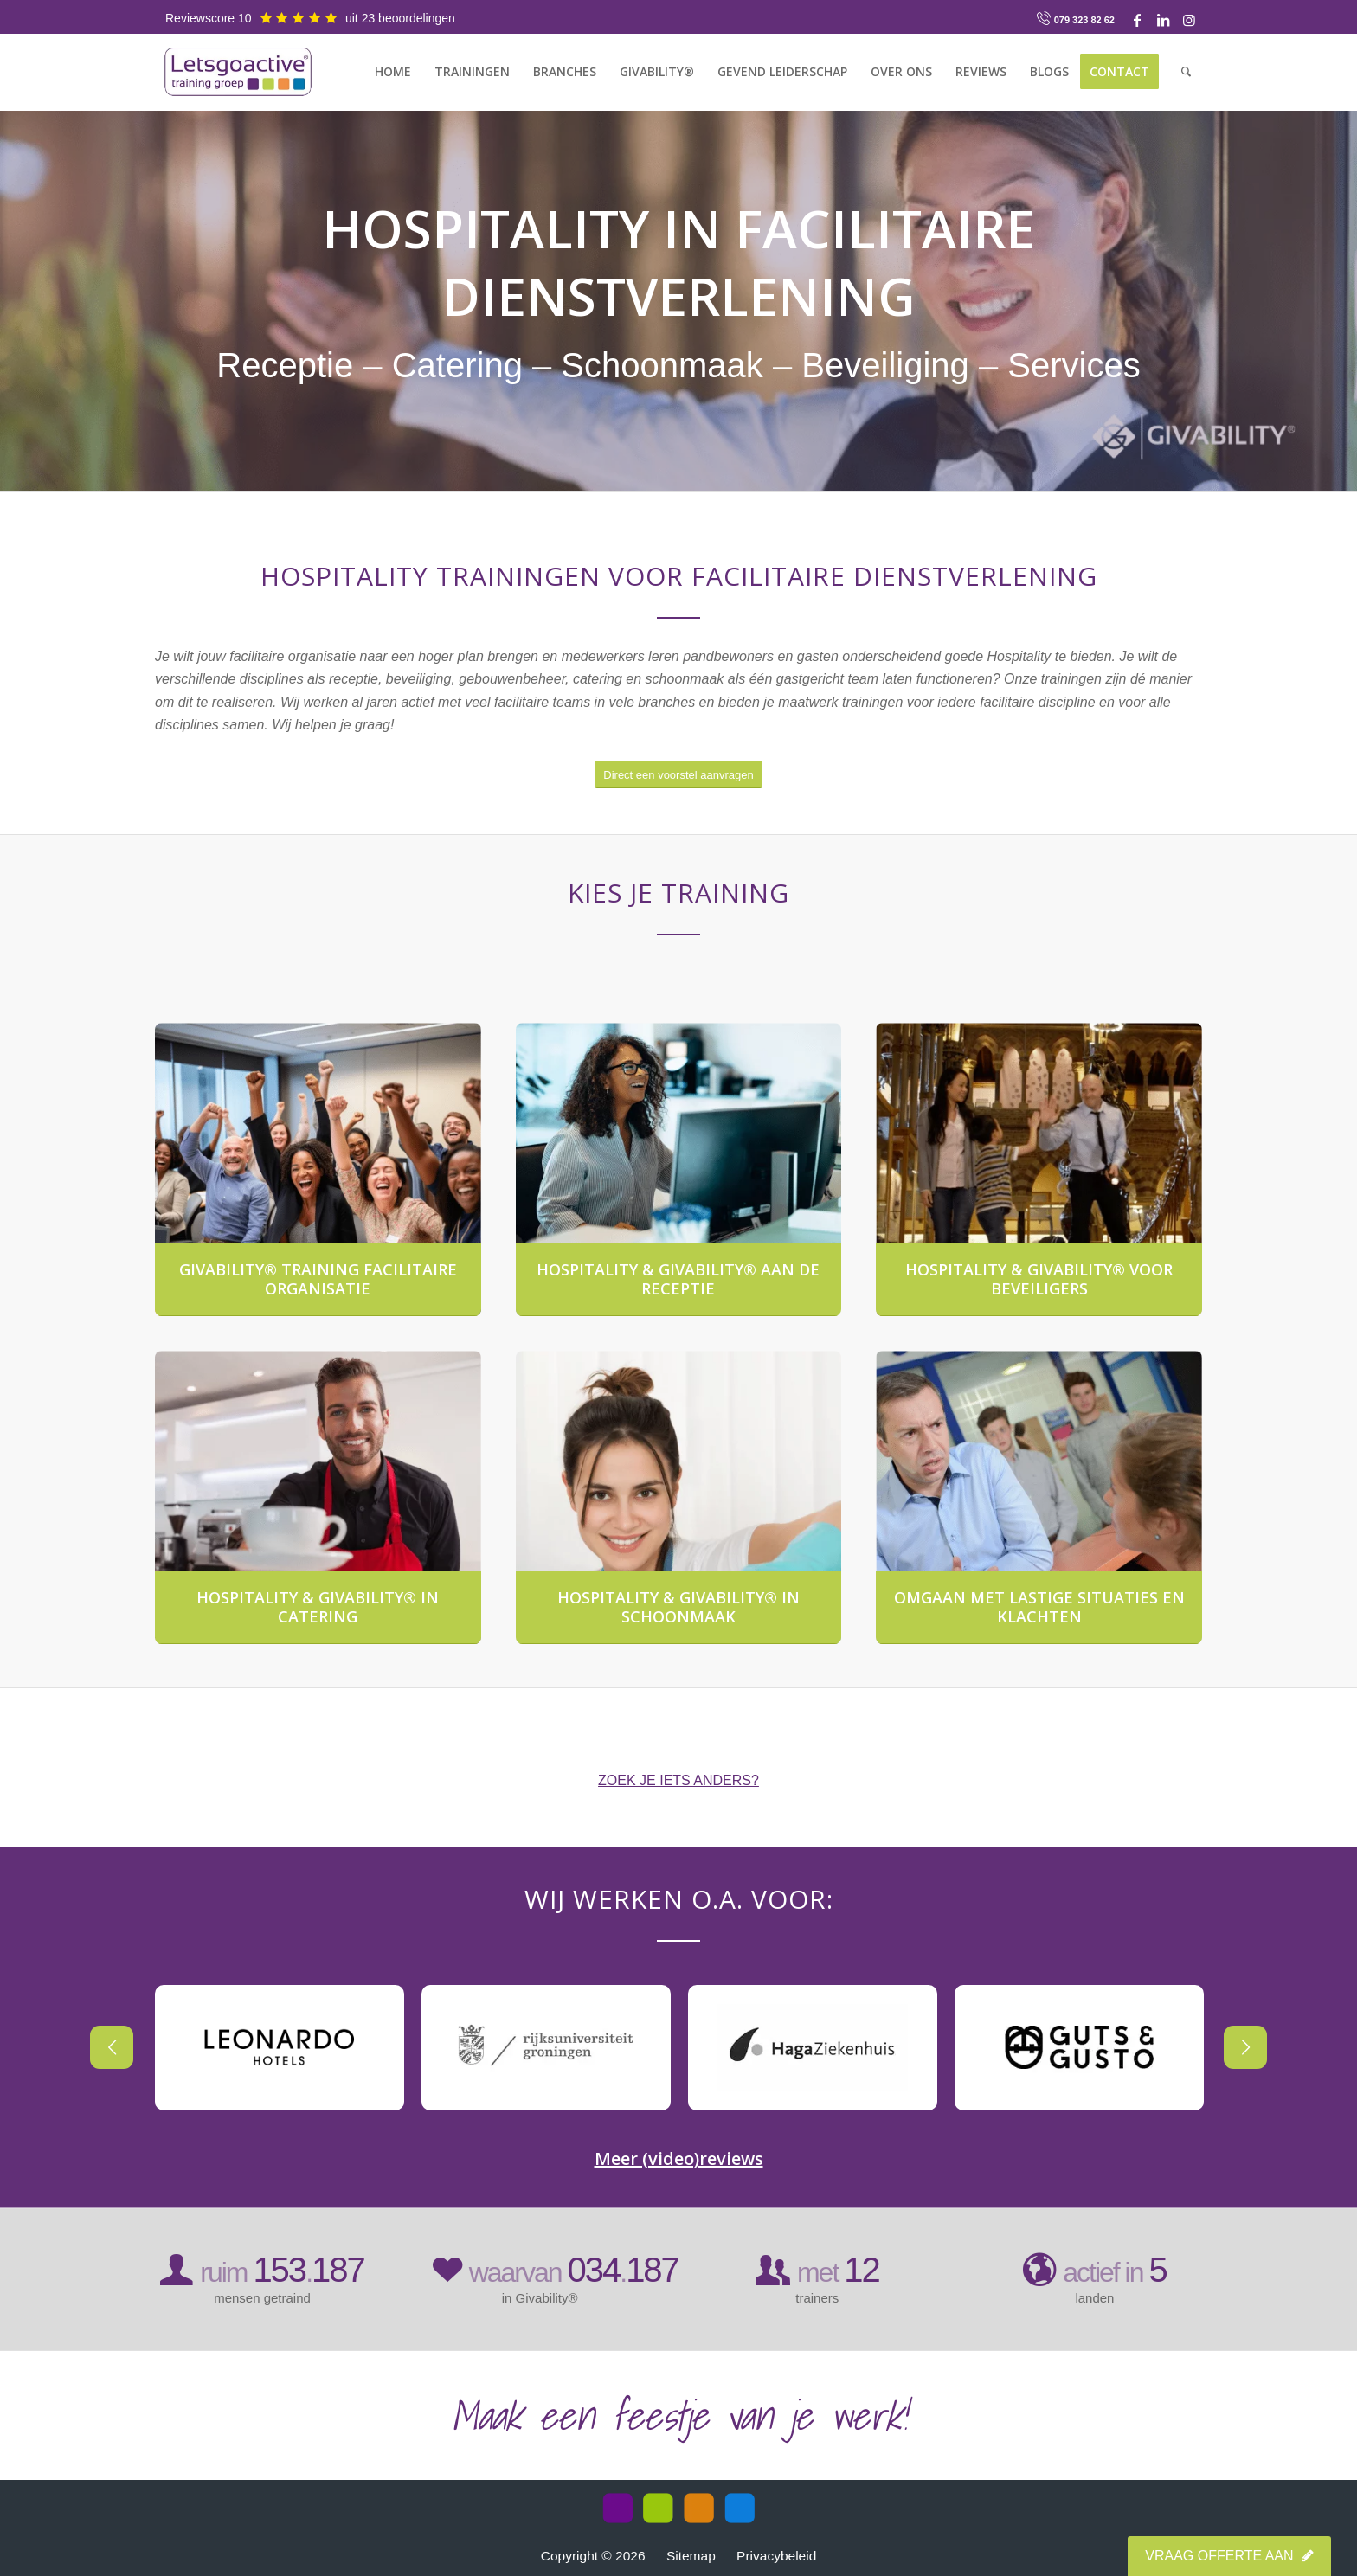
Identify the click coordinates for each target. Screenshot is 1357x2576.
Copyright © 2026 (595, 2555)
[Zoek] (1186, 72)
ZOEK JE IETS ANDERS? (678, 1780)
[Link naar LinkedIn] (1163, 20)
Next (1202, 2047)
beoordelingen (416, 18)
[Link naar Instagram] (1189, 20)
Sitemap (691, 2555)
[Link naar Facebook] (1137, 20)
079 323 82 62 (1084, 20)
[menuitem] (392, 72)
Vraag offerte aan (1229, 2555)
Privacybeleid (776, 2555)
